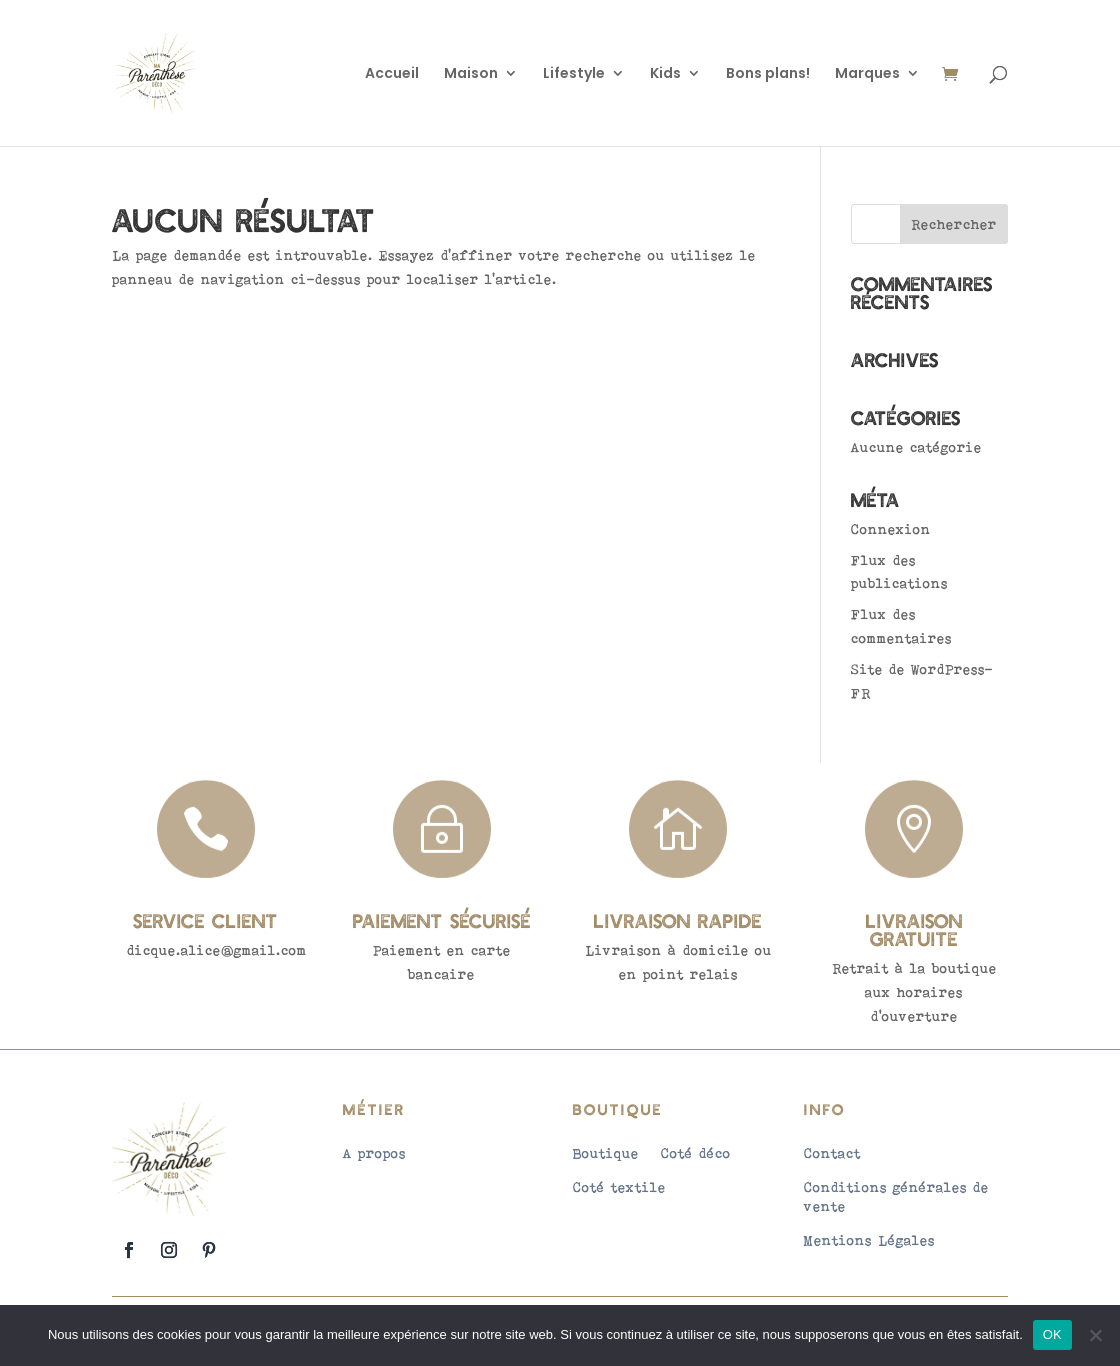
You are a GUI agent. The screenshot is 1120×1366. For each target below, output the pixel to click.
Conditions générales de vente (896, 1196)
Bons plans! (768, 74)
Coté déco (696, 1153)
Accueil (392, 74)
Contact (832, 1153)
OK (1052, 1334)
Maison (471, 74)
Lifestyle (574, 74)
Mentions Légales (869, 1240)
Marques (867, 74)
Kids (665, 74)
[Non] (1095, 1335)
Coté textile (619, 1187)
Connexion (891, 529)
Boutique (606, 1153)
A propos (374, 1153)
